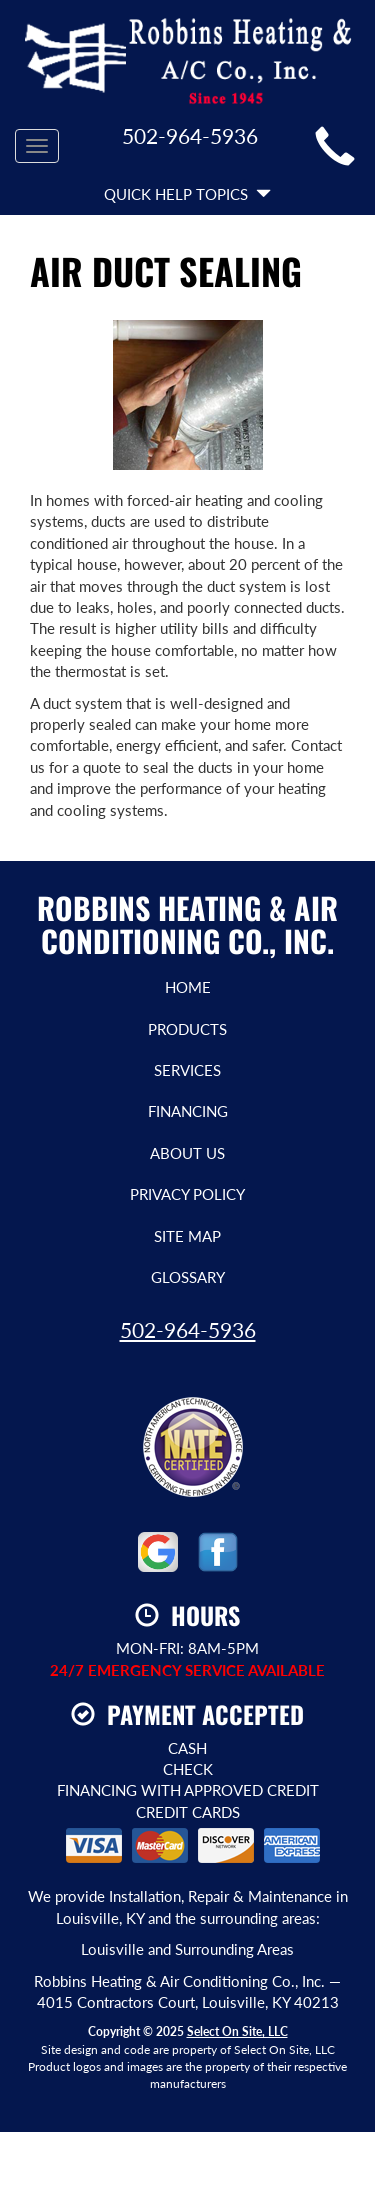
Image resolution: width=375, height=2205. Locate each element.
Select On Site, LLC (237, 2031)
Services (187, 1070)
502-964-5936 (188, 1329)
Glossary (188, 1277)
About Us (187, 1153)
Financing (188, 1111)
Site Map (187, 1236)
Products (187, 1029)
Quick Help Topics (187, 194)
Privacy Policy (187, 1194)
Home (188, 987)
